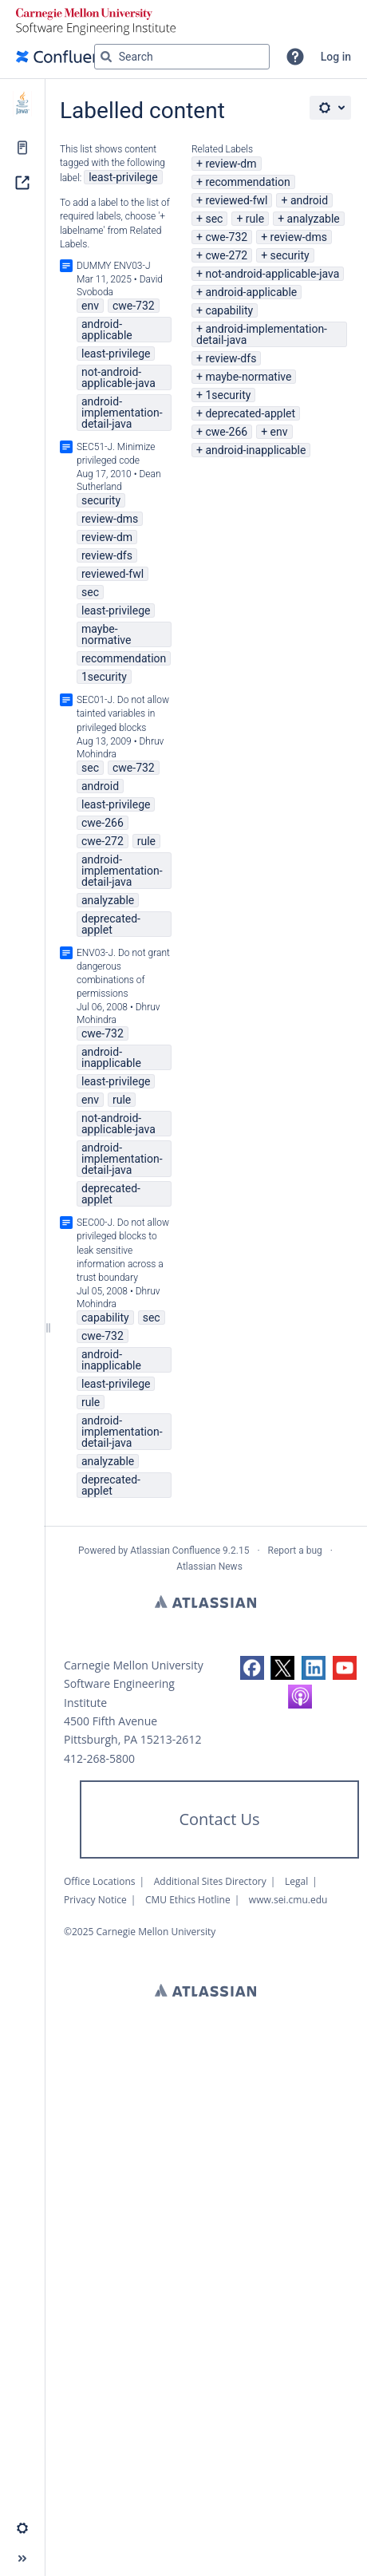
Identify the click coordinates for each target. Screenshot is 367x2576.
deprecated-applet (250, 413)
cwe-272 (226, 255)
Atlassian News (209, 1566)
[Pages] (22, 147)
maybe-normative (248, 376)
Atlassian (205, 1601)
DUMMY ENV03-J (114, 265)
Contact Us (219, 1819)
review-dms (298, 237)
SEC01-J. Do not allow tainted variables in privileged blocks (123, 713)
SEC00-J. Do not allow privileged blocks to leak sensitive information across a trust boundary (123, 1250)
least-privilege (123, 177)
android (309, 200)
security (290, 255)
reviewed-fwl (236, 200)
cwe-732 (226, 237)
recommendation (247, 182)
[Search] (106, 56)
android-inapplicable (255, 450)
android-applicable (251, 292)
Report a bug (295, 1550)
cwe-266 (226, 431)
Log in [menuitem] (336, 56)
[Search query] (182, 56)
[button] (295, 56)
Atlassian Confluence (175, 1550)
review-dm (230, 163)
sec (214, 218)
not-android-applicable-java (272, 273)
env (279, 431)
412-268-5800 (99, 1758)
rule (255, 218)
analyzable (313, 218)
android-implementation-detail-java (261, 334)
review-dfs (230, 358)
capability (229, 310)
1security (228, 395)
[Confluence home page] (67, 56)
